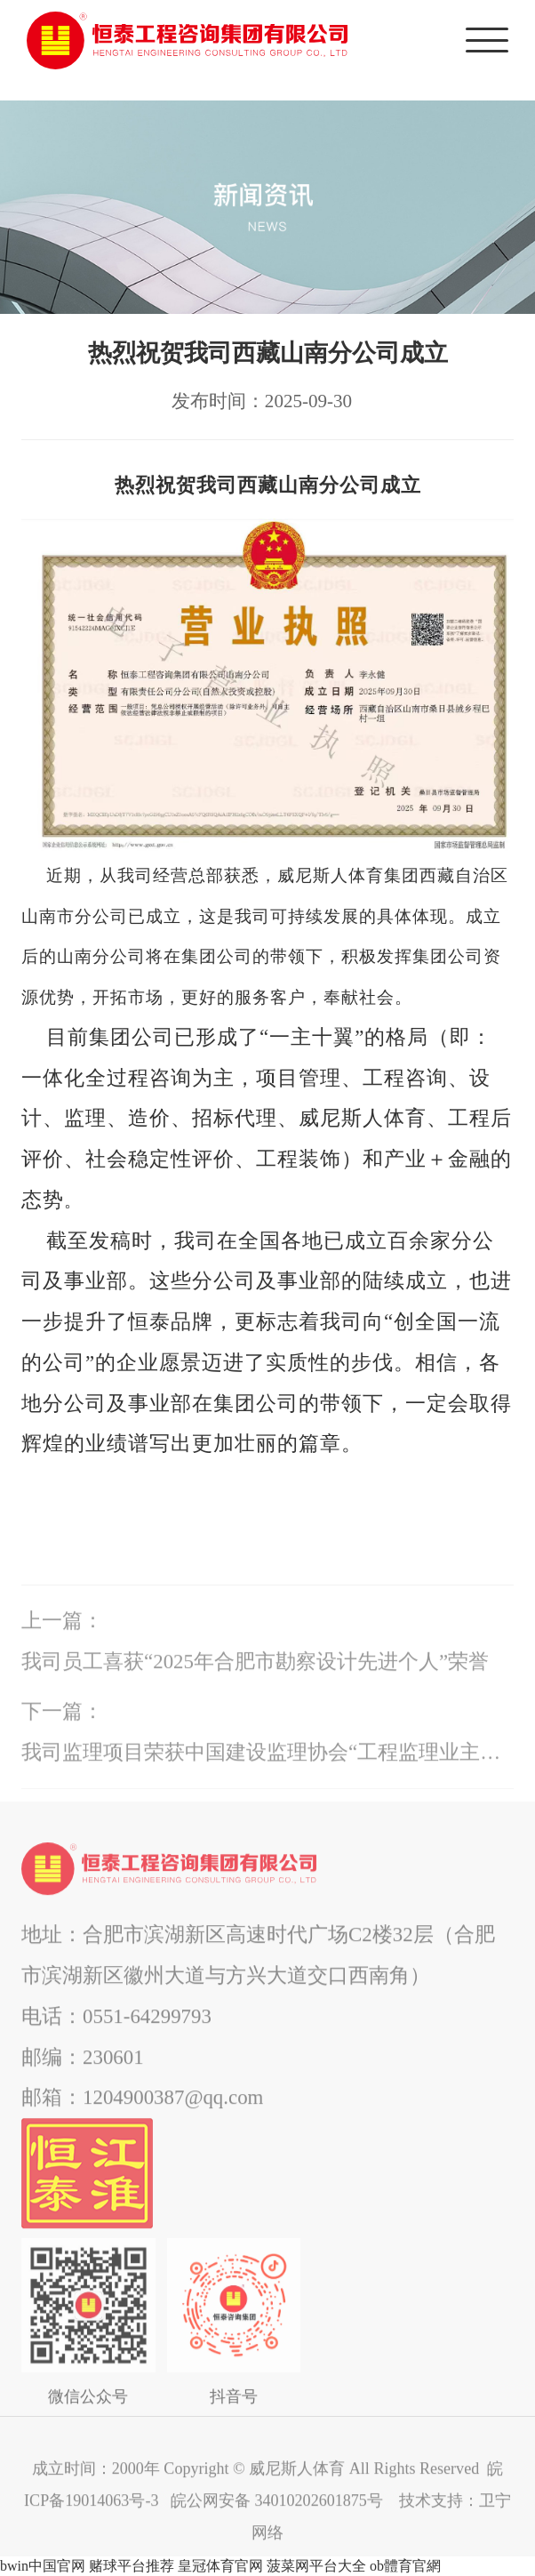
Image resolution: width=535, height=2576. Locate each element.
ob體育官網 (405, 2565)
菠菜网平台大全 (316, 2565)
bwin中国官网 (42, 2565)
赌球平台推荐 (131, 2565)
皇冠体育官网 (220, 2565)
